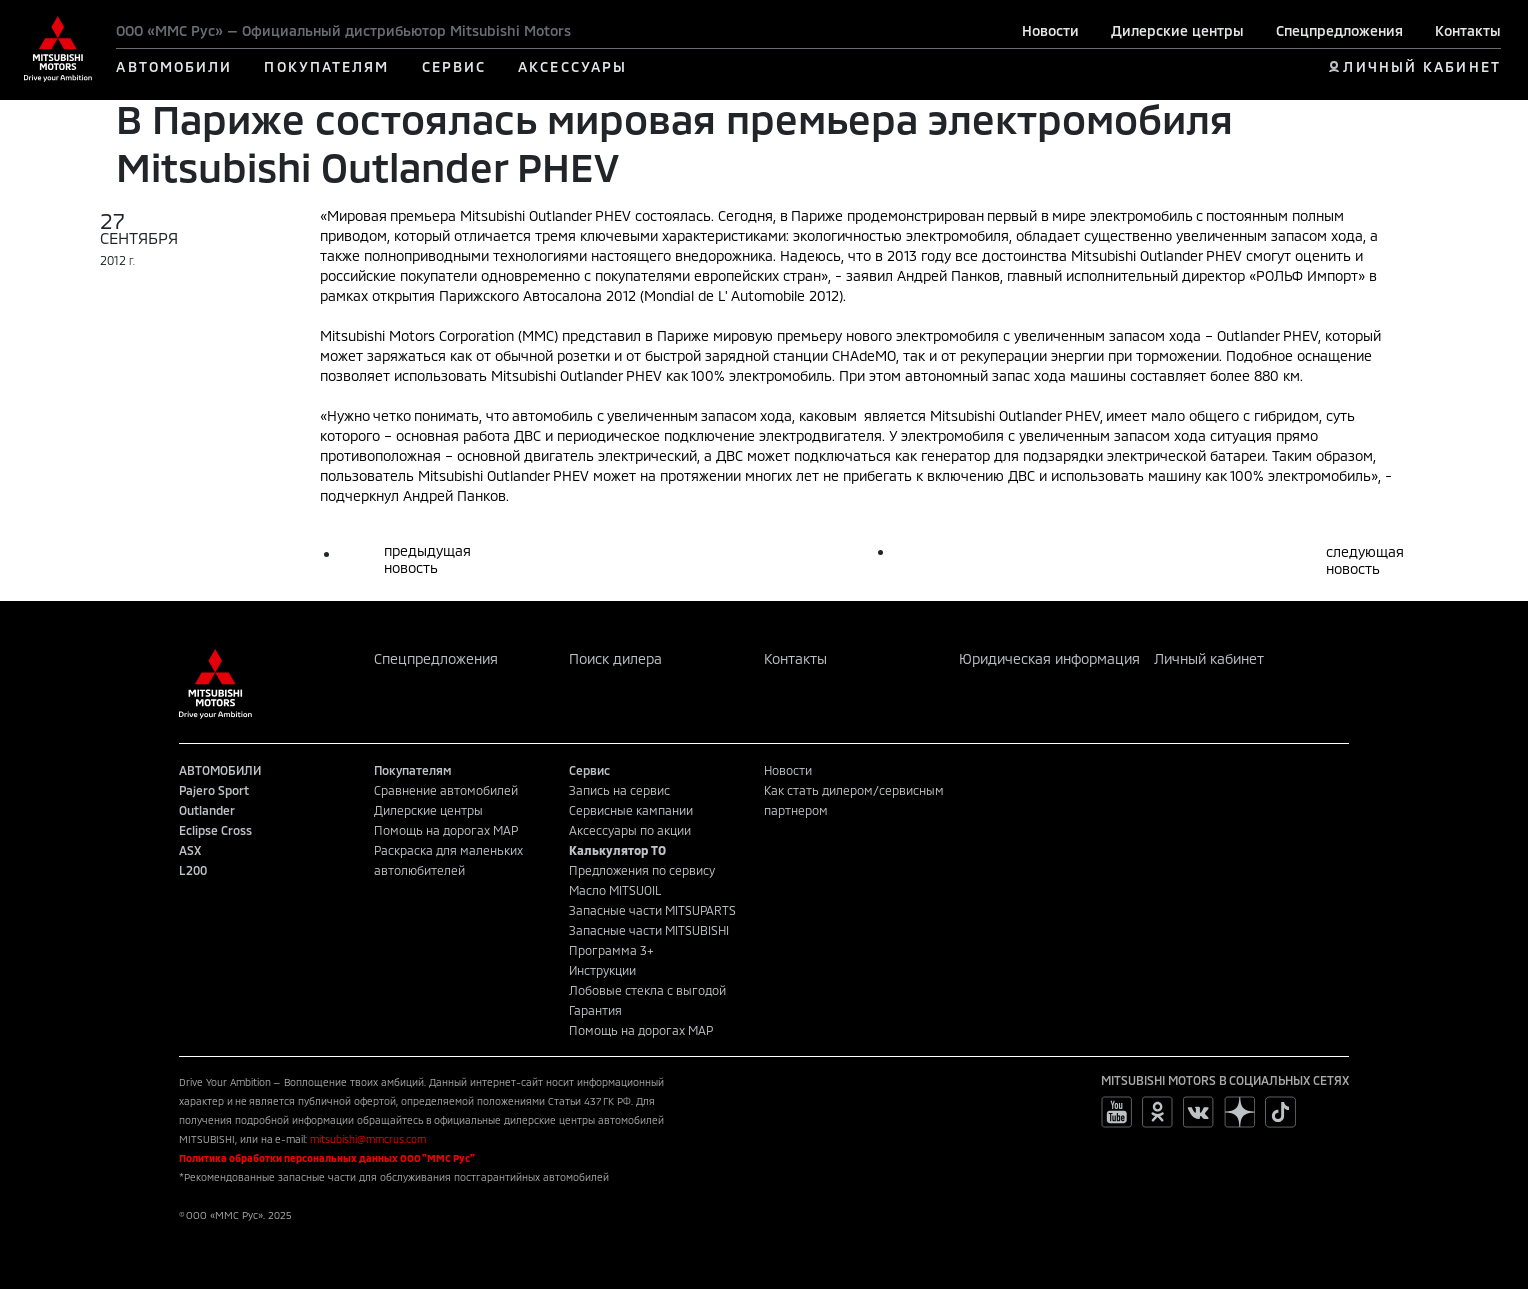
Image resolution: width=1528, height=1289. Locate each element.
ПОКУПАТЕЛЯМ (326, 66)
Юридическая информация (1049, 658)
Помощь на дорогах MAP (446, 830)
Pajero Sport (214, 790)
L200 (193, 870)
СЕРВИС (454, 66)
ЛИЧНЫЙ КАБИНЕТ (1421, 66)
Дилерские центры (1177, 30)
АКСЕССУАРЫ (572, 66)
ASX (190, 850)
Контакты (1468, 30)
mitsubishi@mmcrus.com (368, 1139)
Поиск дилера (615, 658)
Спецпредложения (1339, 30)
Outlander (207, 810)
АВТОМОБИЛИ (174, 66)
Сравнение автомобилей (446, 790)
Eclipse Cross (215, 830)
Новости (1050, 30)
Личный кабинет (1209, 658)
